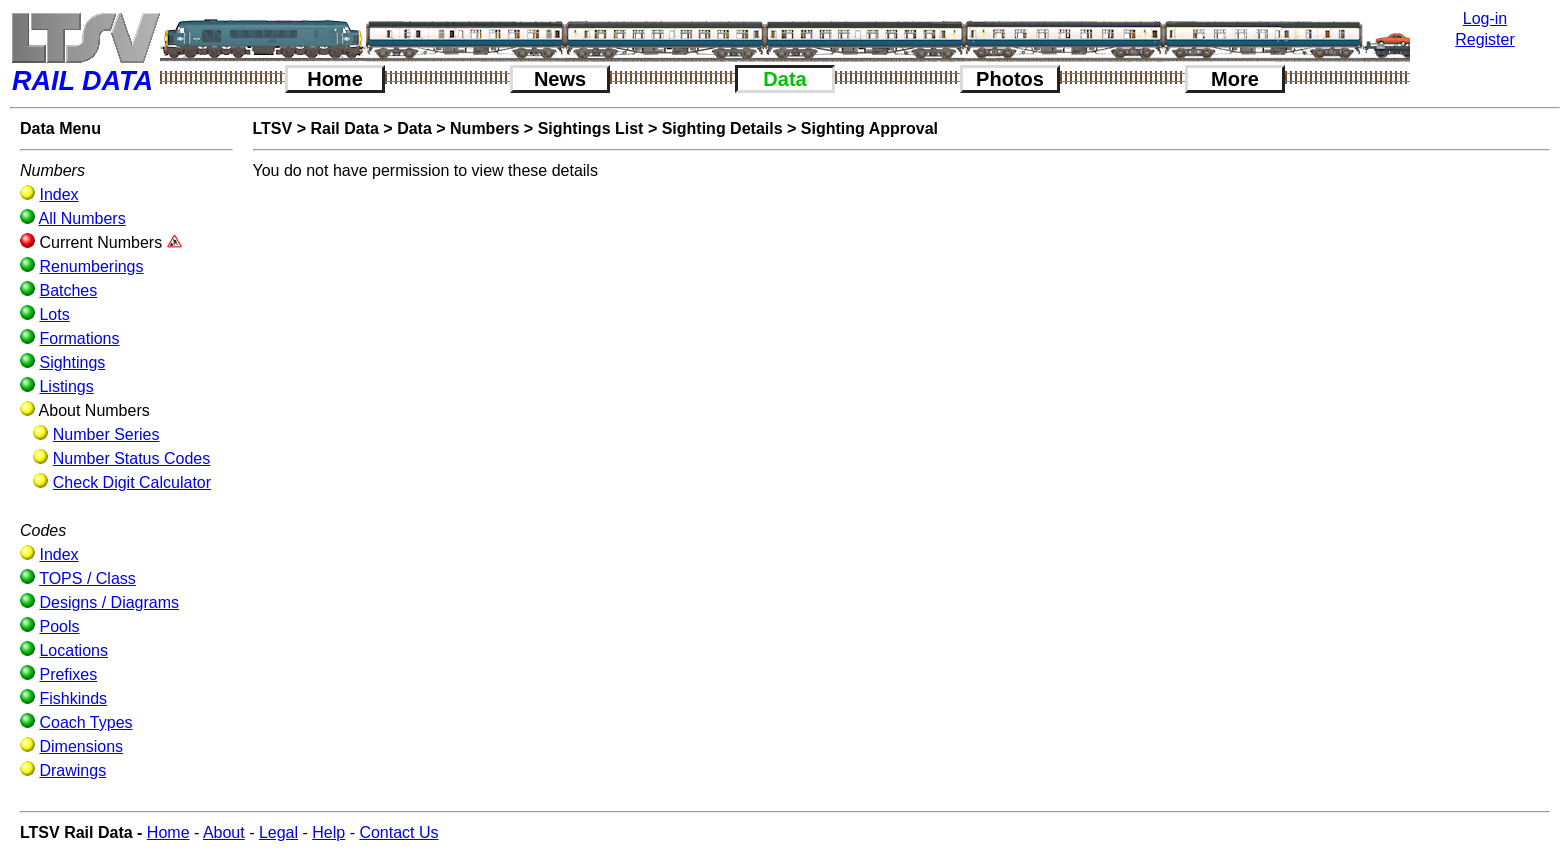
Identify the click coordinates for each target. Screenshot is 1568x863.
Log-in (1485, 18)
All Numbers (82, 218)
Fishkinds (73, 698)
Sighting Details (722, 128)
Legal (278, 832)
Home (335, 79)
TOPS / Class (87, 578)
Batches (68, 290)
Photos (1010, 79)
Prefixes (68, 674)
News (560, 79)
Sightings (72, 362)
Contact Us (398, 832)
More (1235, 79)
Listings (66, 386)
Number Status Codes (131, 458)
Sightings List (591, 128)
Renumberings (91, 266)
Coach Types (85, 722)
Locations (73, 650)
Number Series (106, 434)
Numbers (484, 128)
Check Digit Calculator (132, 482)
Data (784, 79)
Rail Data (344, 128)
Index (58, 194)
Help (328, 832)
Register (1485, 39)
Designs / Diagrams (109, 602)
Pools (59, 626)
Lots (54, 314)
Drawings (72, 770)
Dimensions (81, 746)
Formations (79, 338)
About (224, 832)
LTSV (273, 128)
